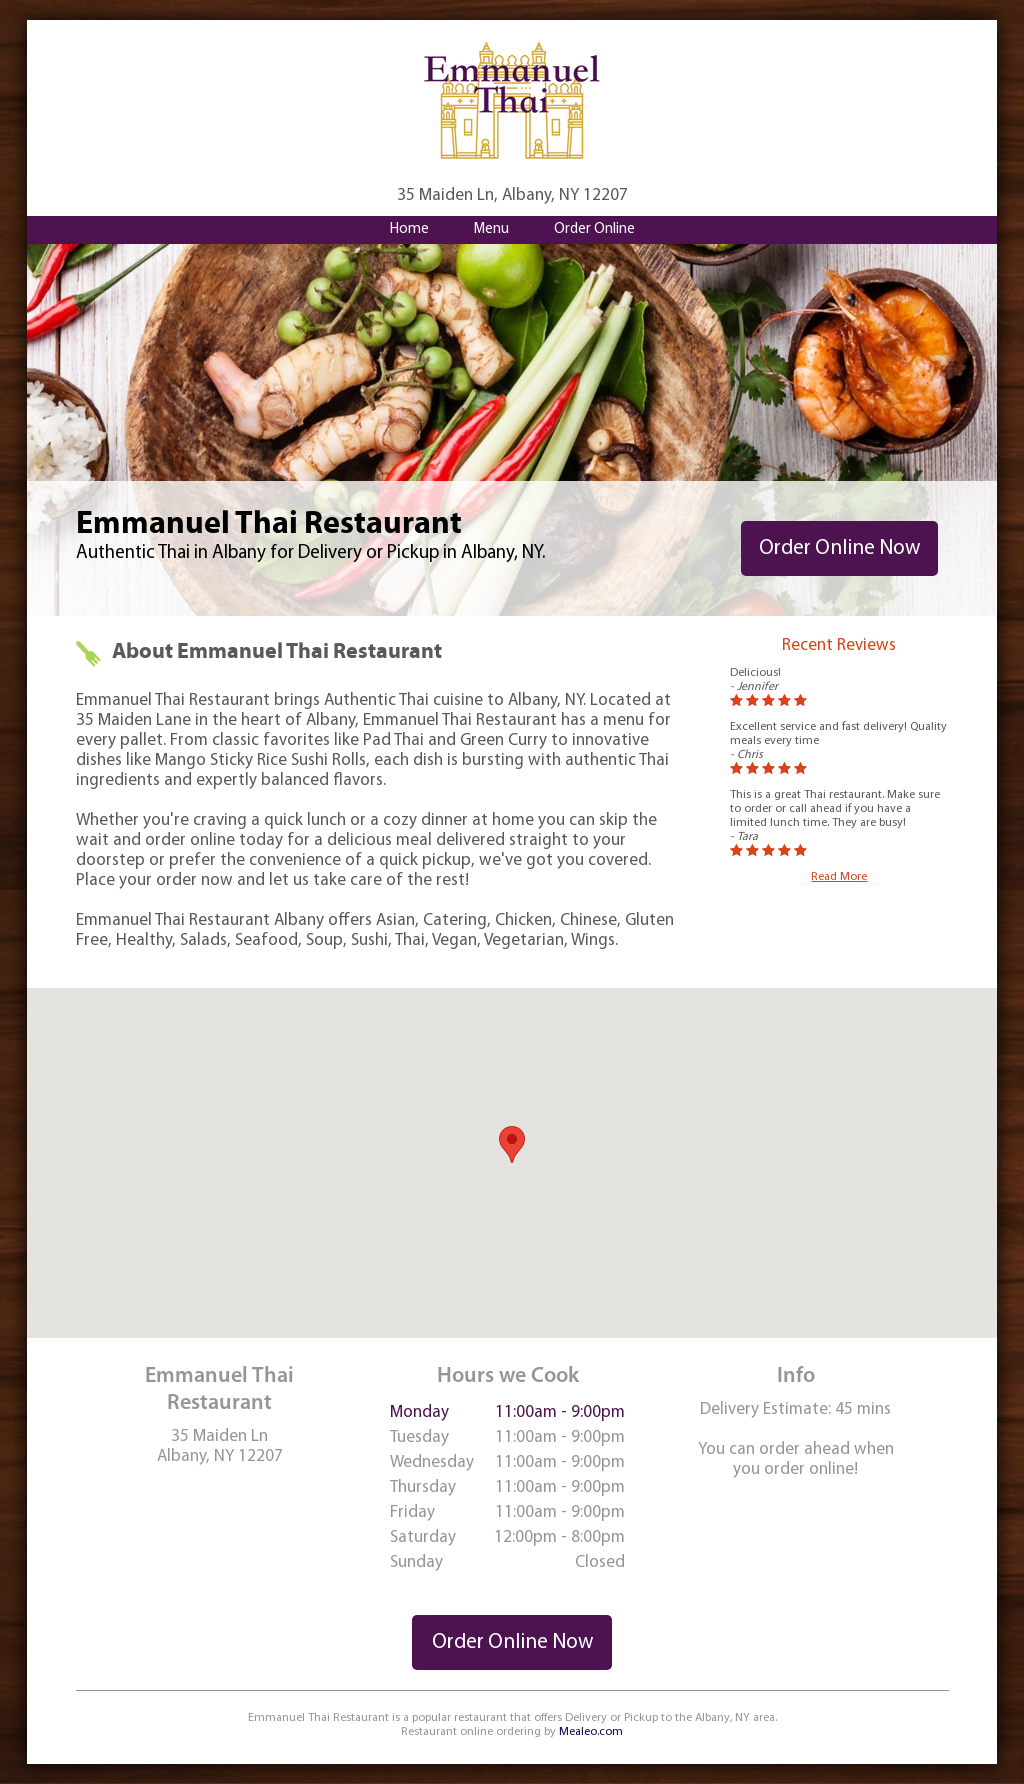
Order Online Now (839, 548)
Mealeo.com (591, 1732)
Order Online (594, 229)
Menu (491, 229)
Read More (839, 877)
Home (409, 229)
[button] (512, 1144)
